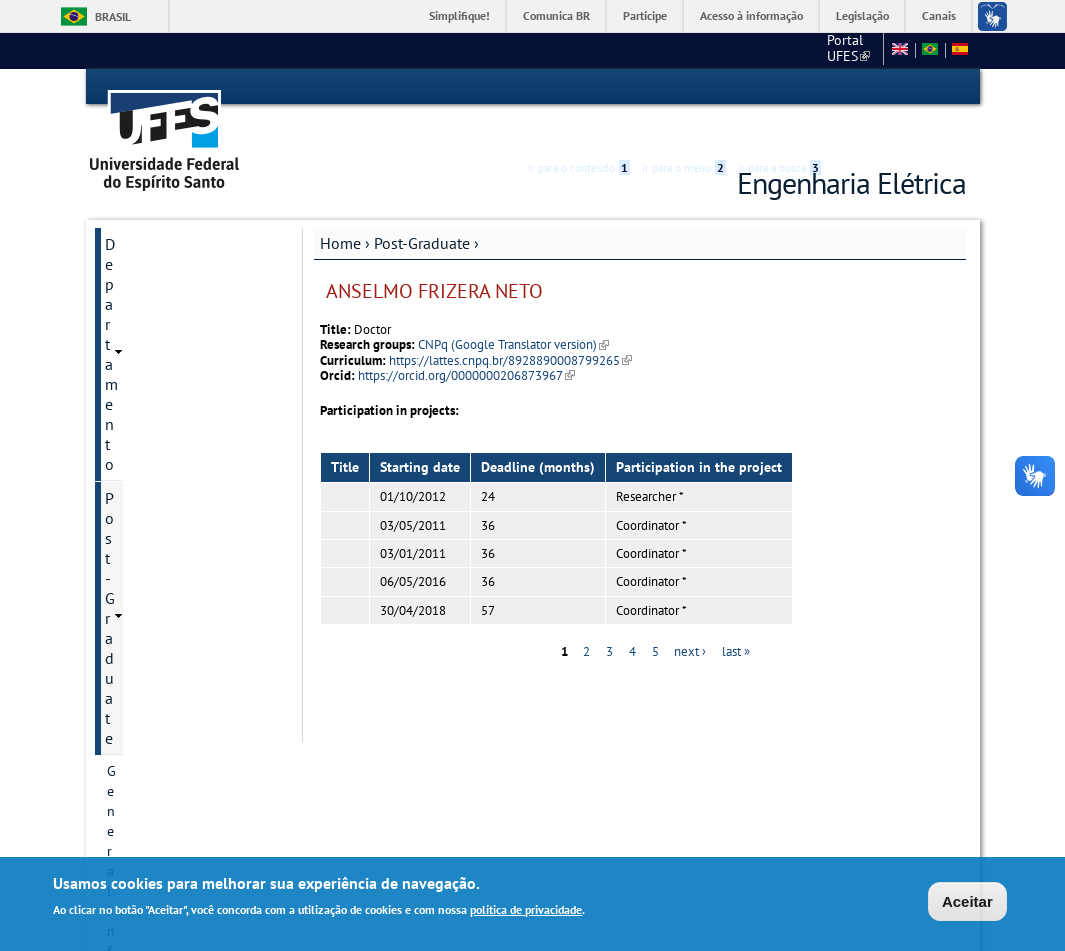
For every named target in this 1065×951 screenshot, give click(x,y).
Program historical (163, 309)
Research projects (160, 445)
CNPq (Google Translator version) (513, 309)
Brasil (113, 16)
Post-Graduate (422, 207)
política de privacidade (526, 910)
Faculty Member (155, 547)
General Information (168, 275)
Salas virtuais (135, 760)
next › (690, 616)
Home (340, 207)
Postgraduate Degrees (174, 377)
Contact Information (168, 343)
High (870, 88)
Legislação (862, 15)
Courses (131, 581)
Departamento (153, 208)
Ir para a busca (779, 87)
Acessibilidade (846, 87)
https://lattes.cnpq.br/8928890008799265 (510, 324)
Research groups (157, 513)
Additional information (177, 683)
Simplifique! (459, 15)
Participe (645, 15)
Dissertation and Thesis (179, 649)
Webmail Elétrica (147, 776)
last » (736, 616)
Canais (939, 15)
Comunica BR (556, 15)
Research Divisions (163, 411)
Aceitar (967, 902)
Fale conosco (837, 50)
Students (134, 717)
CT (770, 50)
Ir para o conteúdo (579, 87)
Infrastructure (148, 615)
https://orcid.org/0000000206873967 (466, 339)
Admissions (141, 479)
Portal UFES (700, 50)
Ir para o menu (684, 87)
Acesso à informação (751, 15)
